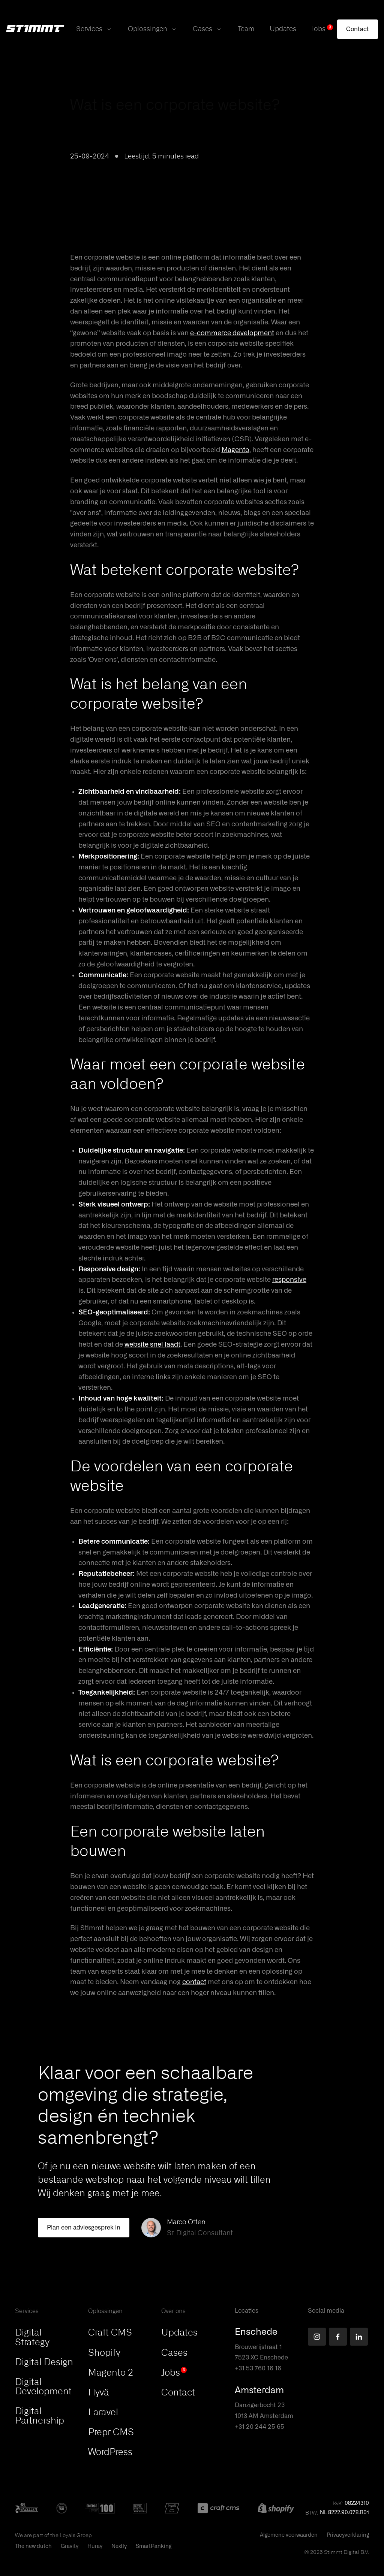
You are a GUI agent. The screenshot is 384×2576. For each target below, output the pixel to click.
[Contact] (357, 29)
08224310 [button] (357, 2503)
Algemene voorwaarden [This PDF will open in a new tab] (289, 2535)
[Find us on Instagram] (317, 2337)
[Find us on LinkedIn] (359, 2337)
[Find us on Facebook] (338, 2337)
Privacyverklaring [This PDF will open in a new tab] (348, 2535)
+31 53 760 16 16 (258, 2368)
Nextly (119, 2546)
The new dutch (33, 2546)
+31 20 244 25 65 (259, 2427)
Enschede (256, 2332)
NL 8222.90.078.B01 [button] (344, 2512)
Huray (94, 2546)
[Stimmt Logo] (35, 29)
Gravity (69, 2546)
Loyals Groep (76, 2535)
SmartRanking (153, 2546)
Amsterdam (259, 2390)
